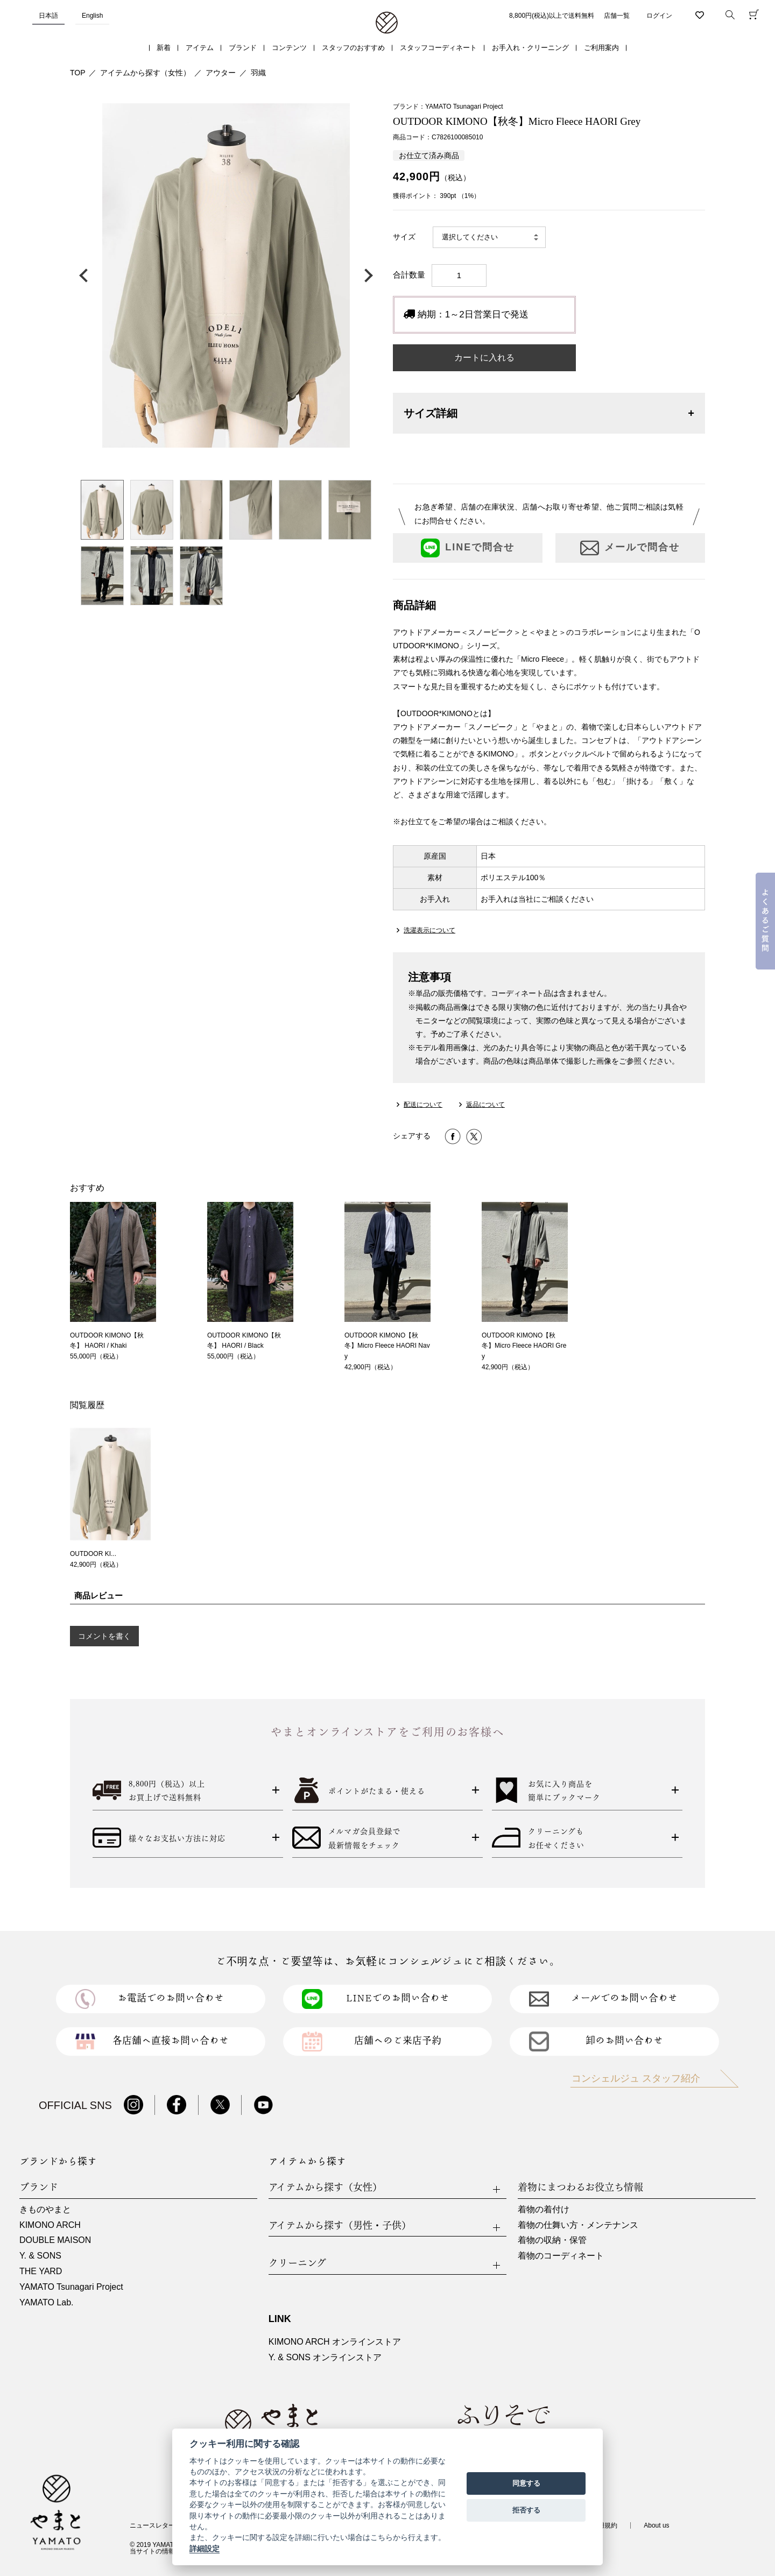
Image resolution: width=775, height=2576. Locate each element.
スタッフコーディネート (438, 48)
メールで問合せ (630, 548)
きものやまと (45, 2209)
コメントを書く (104, 1636)
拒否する (526, 2510)
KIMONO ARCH (50, 2225)
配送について (423, 1104)
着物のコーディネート (561, 2255)
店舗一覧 (617, 15)
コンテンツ (289, 48)
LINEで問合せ (468, 548)
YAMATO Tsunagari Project (71, 2286)
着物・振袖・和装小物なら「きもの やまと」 (387, 23)
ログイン (659, 15)
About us (656, 2525)
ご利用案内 (601, 48)
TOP (78, 72)
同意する (526, 2483)
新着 (164, 48)
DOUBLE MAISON (55, 2240)
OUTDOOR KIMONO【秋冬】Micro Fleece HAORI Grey (524, 1346)
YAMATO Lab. (46, 2302)
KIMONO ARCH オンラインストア (335, 2341)
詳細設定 (204, 2548)
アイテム (200, 48)
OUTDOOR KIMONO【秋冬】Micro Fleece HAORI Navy (387, 1346)
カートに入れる (484, 357)
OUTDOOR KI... (93, 1554)
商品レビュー (98, 1595)
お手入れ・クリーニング (530, 48)
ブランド (243, 48)
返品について (485, 1104)
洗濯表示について (429, 930)
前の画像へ (86, 275)
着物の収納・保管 (552, 2240)
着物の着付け (543, 2209)
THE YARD (40, 2271)
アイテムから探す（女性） (145, 72)
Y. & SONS (40, 2255)
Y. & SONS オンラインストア (325, 2357)
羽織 (258, 72)
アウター (221, 72)
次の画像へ (366, 275)
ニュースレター (152, 2525)
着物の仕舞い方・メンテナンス (578, 2225)
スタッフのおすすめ (353, 48)
